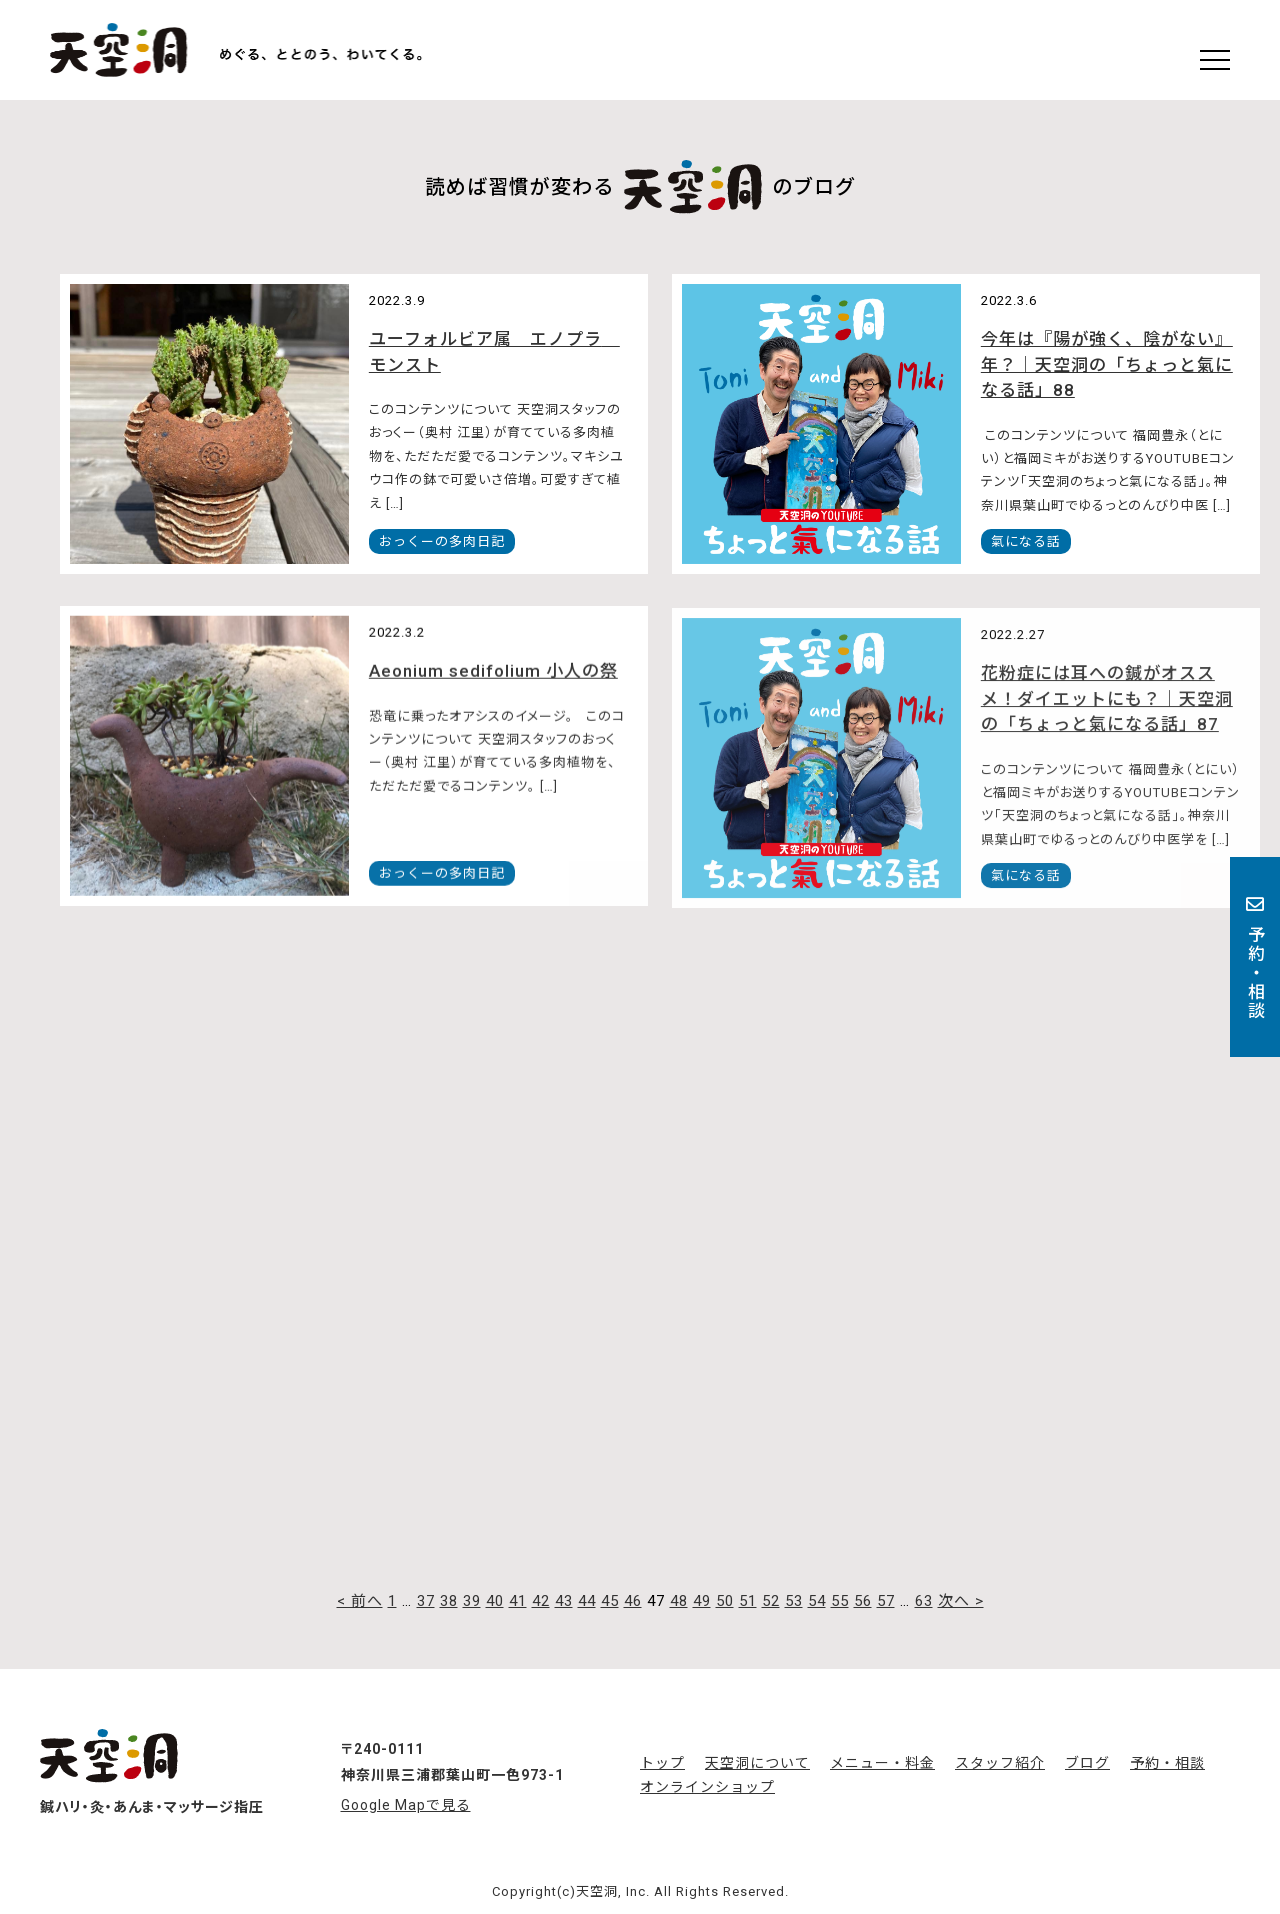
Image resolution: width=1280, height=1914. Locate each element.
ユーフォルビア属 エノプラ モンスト (494, 352)
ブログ (1087, 1763)
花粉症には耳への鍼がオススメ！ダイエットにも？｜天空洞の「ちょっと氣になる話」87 (1107, 706)
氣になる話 (1026, 541)
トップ (662, 1763)
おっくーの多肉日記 (442, 541)
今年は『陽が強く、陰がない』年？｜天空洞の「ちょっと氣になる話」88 (1107, 364)
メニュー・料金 (882, 1763)
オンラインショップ (707, 1787)
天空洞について (757, 1763)
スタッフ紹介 (1000, 1763)
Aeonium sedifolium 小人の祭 (493, 676)
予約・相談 (1255, 957)
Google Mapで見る (406, 1805)
